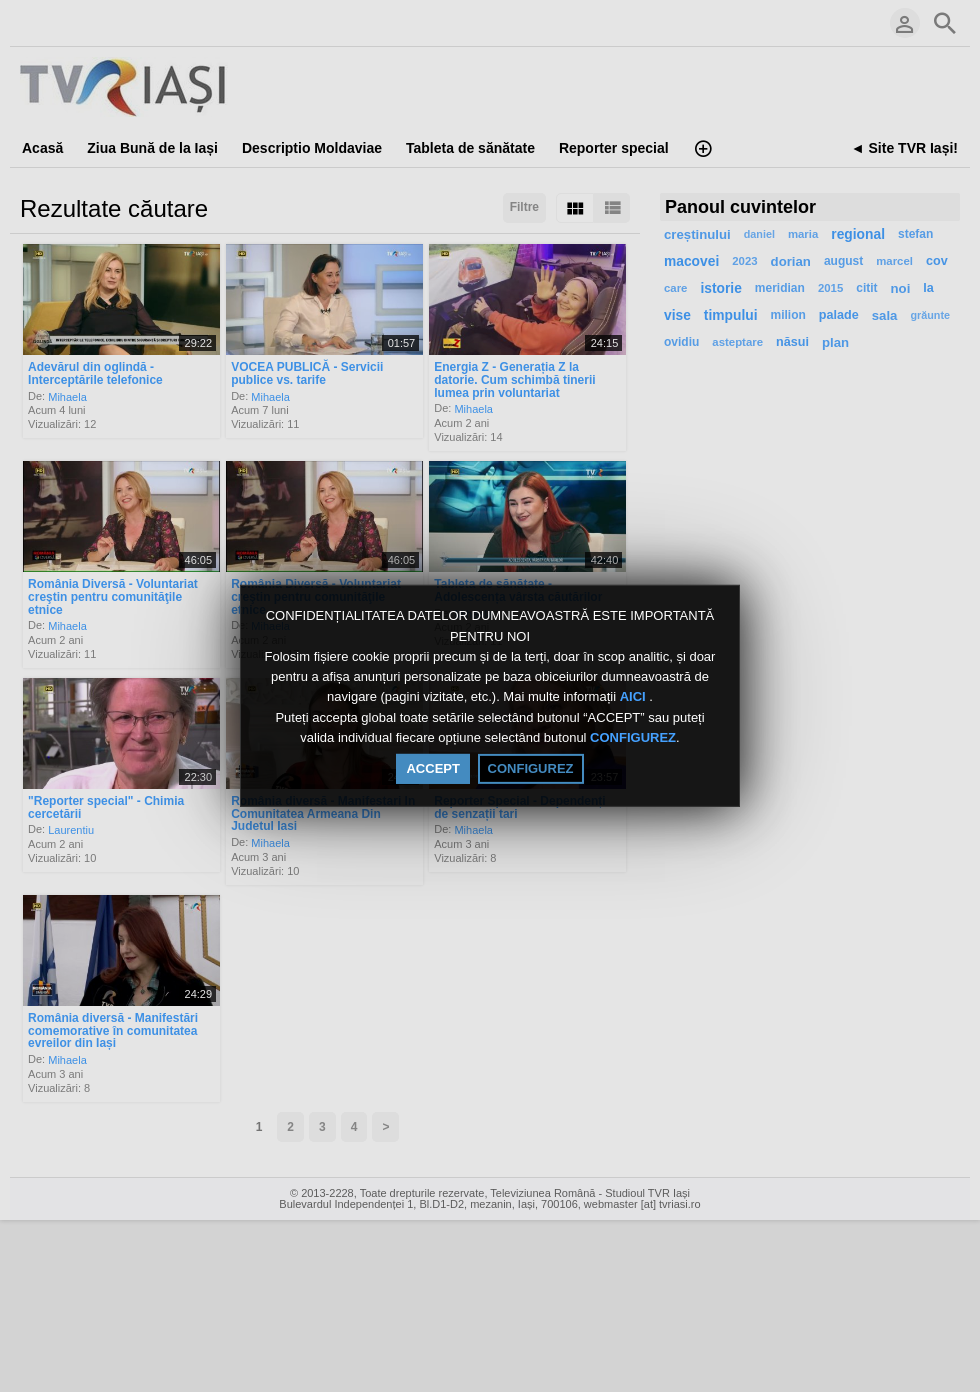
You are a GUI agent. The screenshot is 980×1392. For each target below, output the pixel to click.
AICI (635, 697)
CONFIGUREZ (633, 737)
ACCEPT (432, 768)
